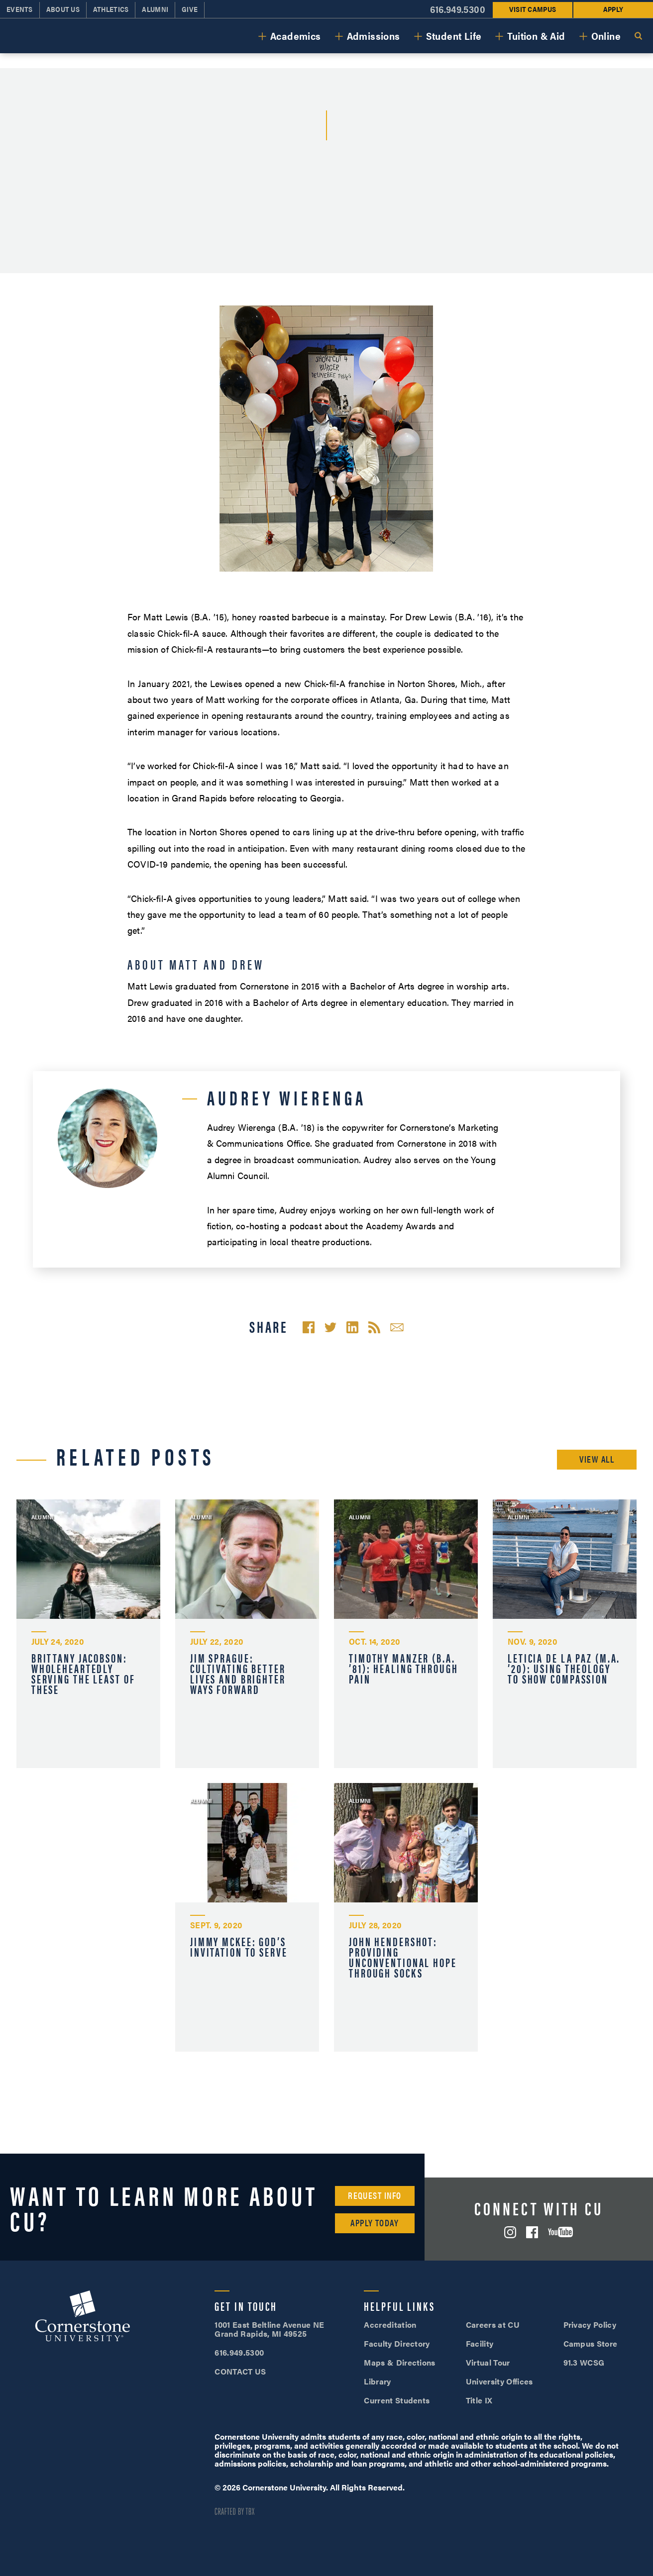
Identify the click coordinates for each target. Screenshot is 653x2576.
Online (606, 35)
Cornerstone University (82, 2317)
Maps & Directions (399, 2362)
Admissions (373, 35)
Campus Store (590, 2343)
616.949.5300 (239, 2352)
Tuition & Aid (536, 35)
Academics (295, 35)
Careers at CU (493, 2324)
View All (596, 1459)
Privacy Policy (589, 2324)
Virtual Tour (488, 2362)
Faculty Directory (397, 2343)
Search (638, 35)
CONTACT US (240, 2371)
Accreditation (390, 2324)
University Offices (499, 2381)
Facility (480, 2343)
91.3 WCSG (584, 2362)
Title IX (479, 2400)
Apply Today (374, 2222)
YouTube (560, 2232)
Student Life (454, 35)
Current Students (397, 2400)
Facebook (532, 2232)
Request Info (374, 2195)
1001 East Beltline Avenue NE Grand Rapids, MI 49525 (269, 2329)
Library (377, 2381)
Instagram (510, 2232)
